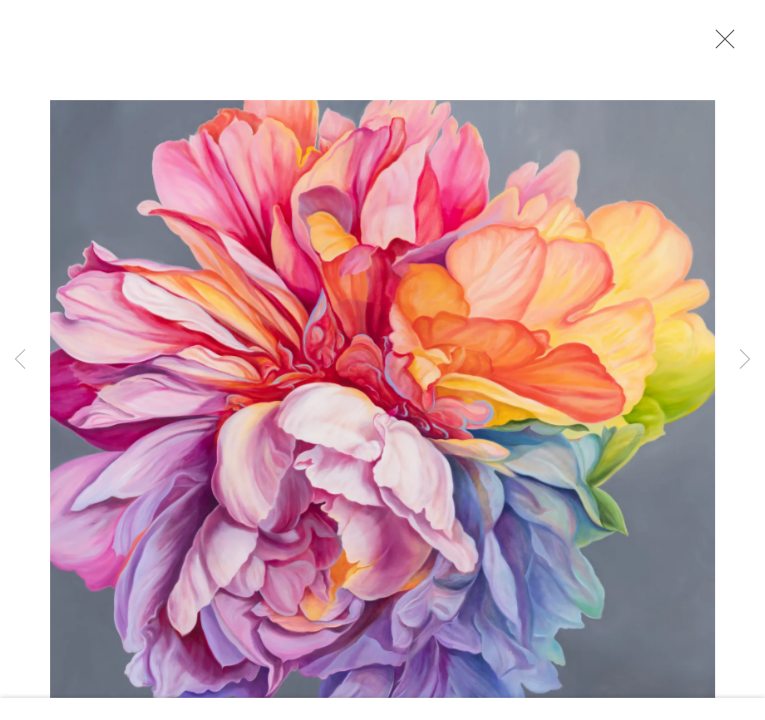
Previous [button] (20, 360)
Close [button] (720, 45)
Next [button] (745, 360)
